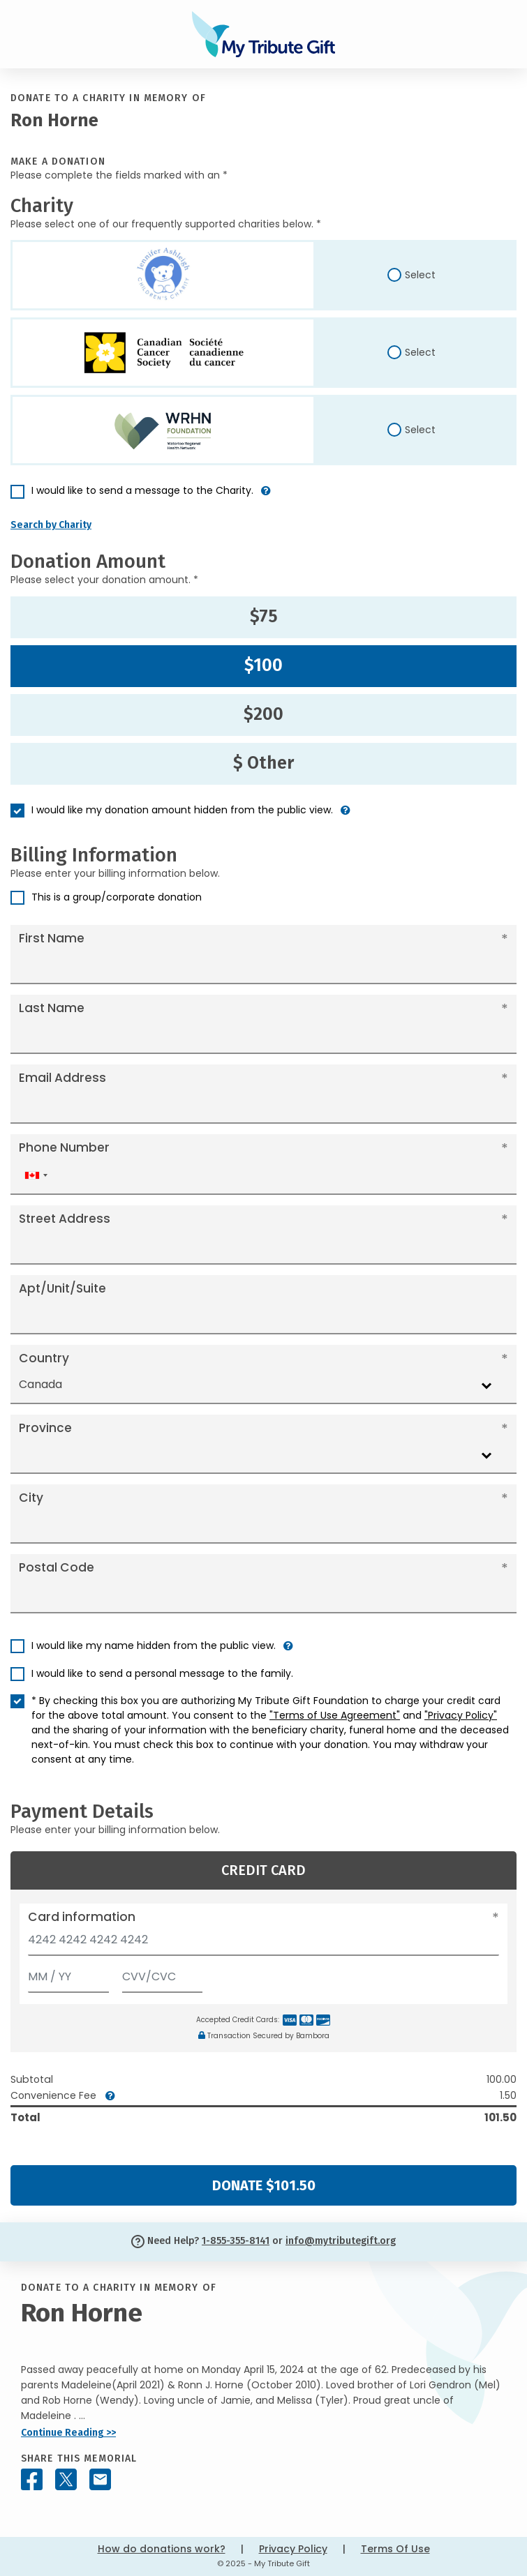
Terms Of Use (395, 2549)
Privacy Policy (293, 2549)
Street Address (64, 1218)
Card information (81, 1916)
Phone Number (64, 1147)
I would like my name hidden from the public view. (153, 1645)
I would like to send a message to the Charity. (142, 490)
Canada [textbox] (40, 1384)
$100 (263, 665)
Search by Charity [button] (50, 525)
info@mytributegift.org (340, 2241)
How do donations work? (161, 2549)
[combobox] (36, 1175)
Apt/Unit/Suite (62, 1288)
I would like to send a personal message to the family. (162, 1673)
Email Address (62, 1077)
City (31, 1497)
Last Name (51, 1008)
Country (44, 1358)
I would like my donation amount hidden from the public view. (182, 810)
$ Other (263, 763)
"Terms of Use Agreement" (334, 1715)
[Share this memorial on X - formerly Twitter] (66, 2479)
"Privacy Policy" (460, 1715)
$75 (264, 616)
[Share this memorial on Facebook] (31, 2479)
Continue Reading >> (68, 2433)
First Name (51, 938)
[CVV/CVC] (162, 1973)
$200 (263, 714)
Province (45, 1427)
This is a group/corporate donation (116, 897)
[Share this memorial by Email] (100, 2479)
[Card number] (263, 1943)
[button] (266, 496)
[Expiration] (68, 1973)
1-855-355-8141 (235, 2241)
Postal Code (56, 1567)
